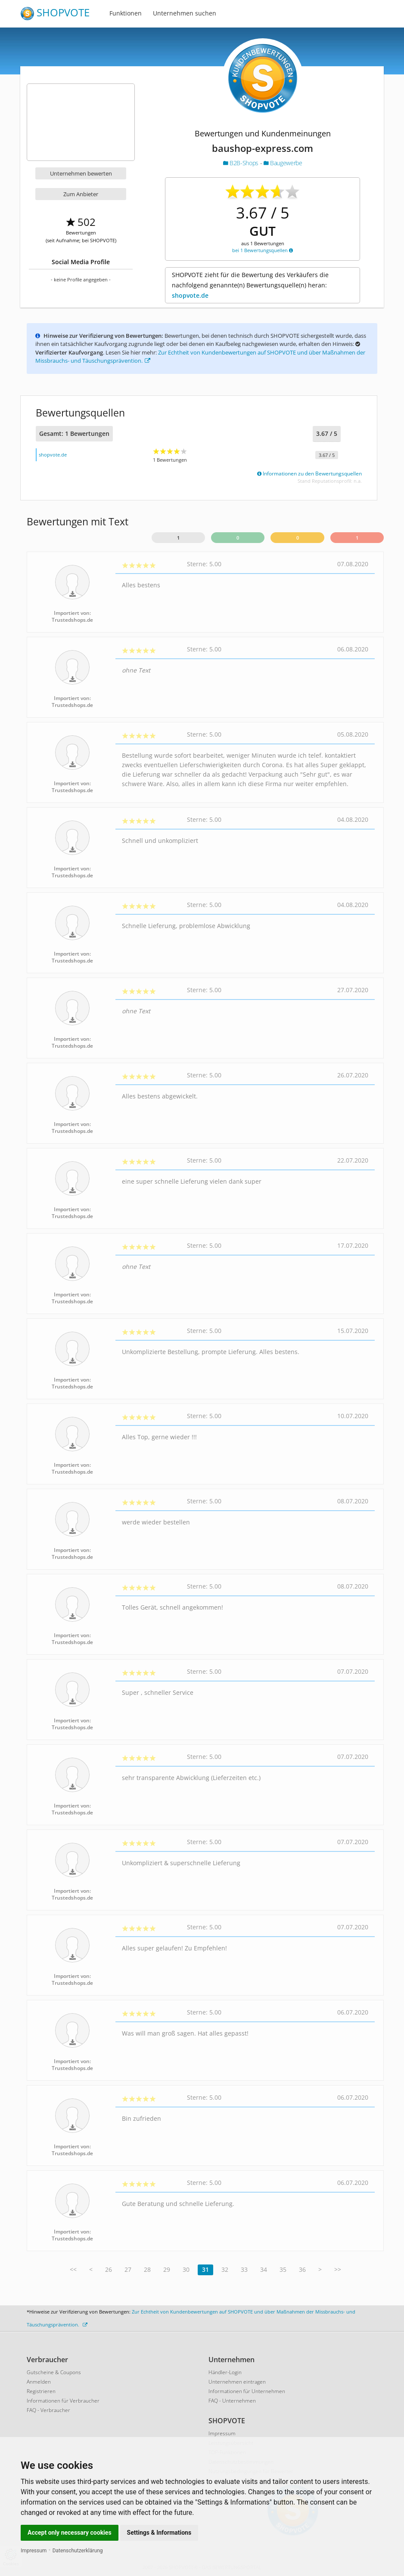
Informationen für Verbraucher (63, 2400)
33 (244, 2269)
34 (263, 2269)
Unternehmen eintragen (237, 2381)
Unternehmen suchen (184, 13)
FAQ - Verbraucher (48, 2410)
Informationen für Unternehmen (246, 2391)
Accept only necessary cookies (70, 2532)
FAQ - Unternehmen (232, 2400)
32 (224, 2269)
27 (127, 2269)
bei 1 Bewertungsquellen (262, 250)
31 (205, 2269)
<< (73, 2269)
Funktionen (125, 13)
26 (108, 2269)
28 (147, 2269)
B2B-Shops (241, 163)
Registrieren (41, 2391)
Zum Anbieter (80, 194)
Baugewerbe (283, 163)
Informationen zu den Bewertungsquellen (309, 473)
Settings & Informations (159, 2532)
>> (337, 2269)
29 (166, 2269)
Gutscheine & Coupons (54, 2372)
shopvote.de (190, 295)
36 (302, 2269)
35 (283, 2269)
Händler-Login (225, 2372)
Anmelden (39, 2381)
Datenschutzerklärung (78, 2551)
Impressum (34, 2551)
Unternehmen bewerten (81, 173)
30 (186, 2269)
